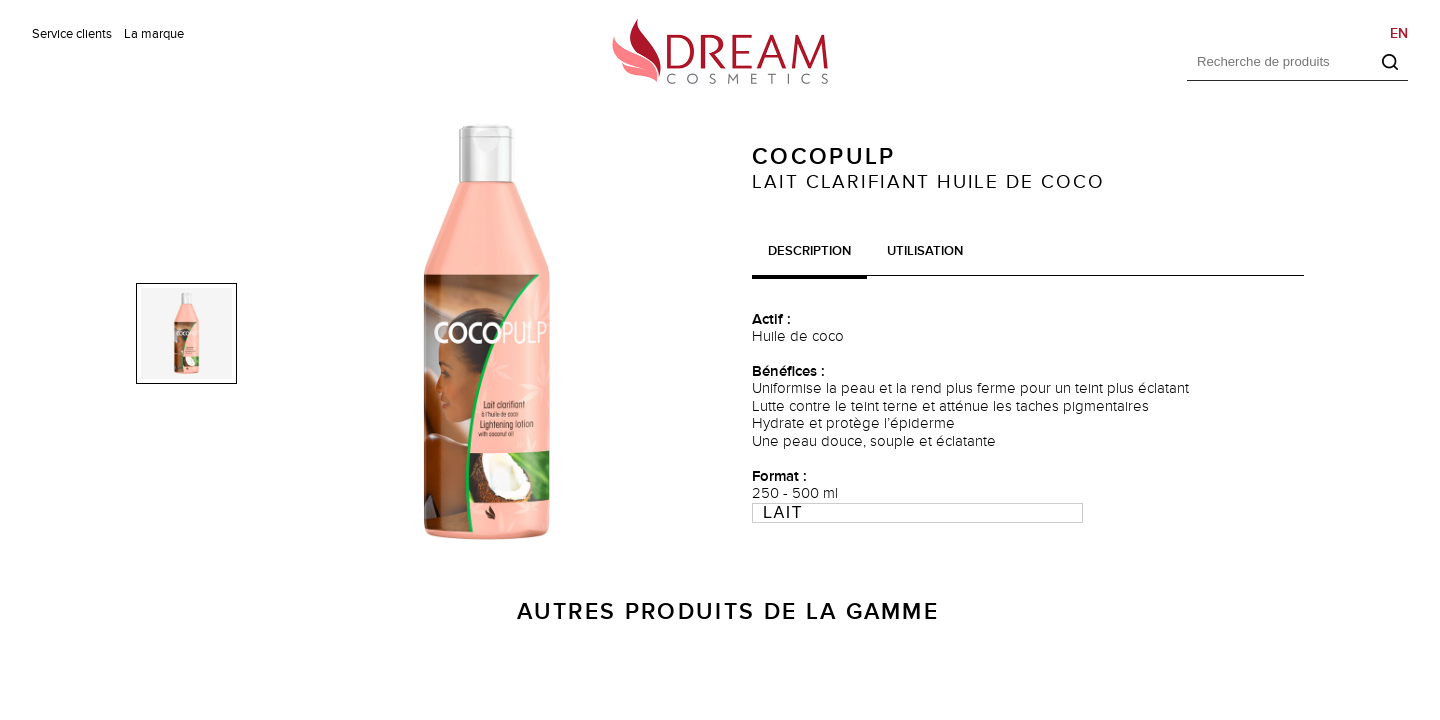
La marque (154, 34)
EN (1399, 33)
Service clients (72, 34)
